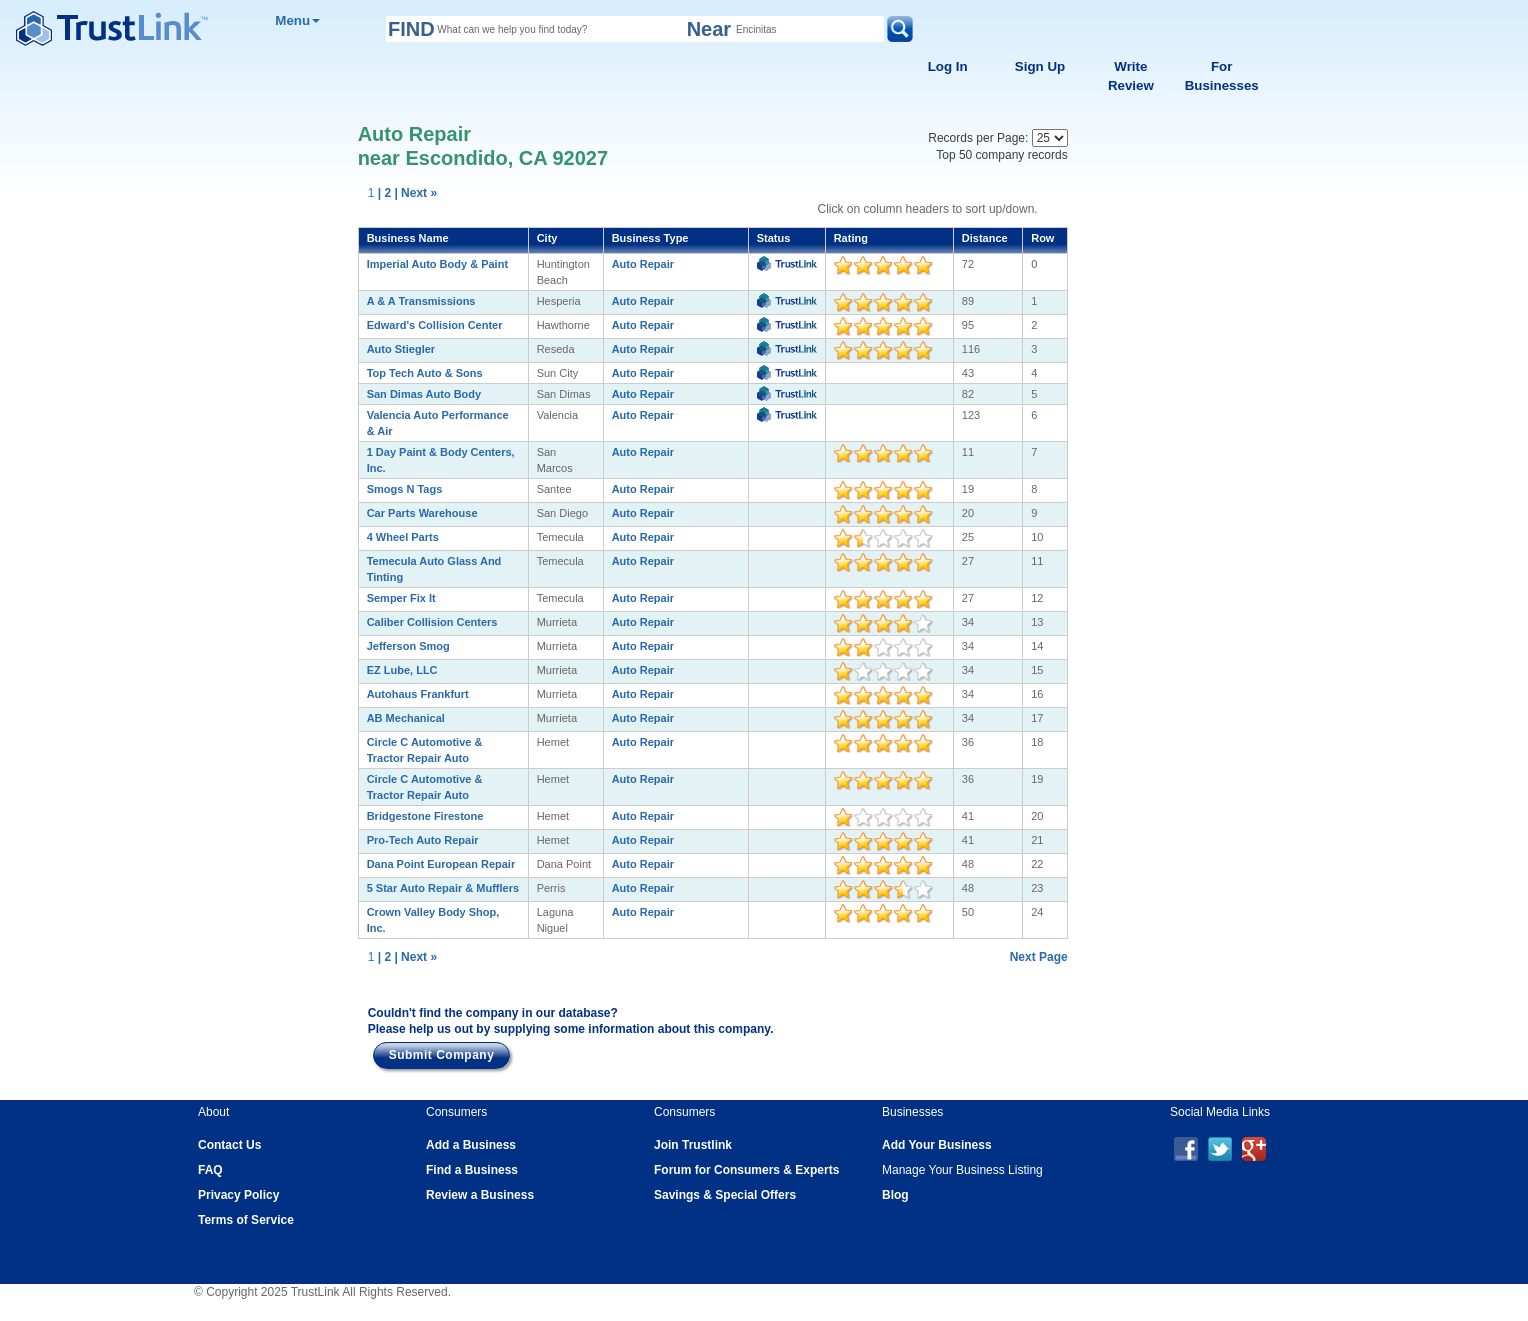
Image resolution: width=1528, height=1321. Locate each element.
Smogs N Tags (405, 489)
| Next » (415, 193)
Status (774, 238)
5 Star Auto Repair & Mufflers (443, 888)
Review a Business (480, 1195)
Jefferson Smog (408, 646)
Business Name (408, 238)
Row (1042, 238)
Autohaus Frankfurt (418, 694)
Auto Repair (643, 264)
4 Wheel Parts (403, 537)
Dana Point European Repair (441, 864)
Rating (851, 238)
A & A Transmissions (421, 301)
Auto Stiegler (401, 349)
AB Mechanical (406, 718)
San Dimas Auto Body (424, 394)
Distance (985, 238)
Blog (895, 1195)
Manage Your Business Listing (962, 1170)
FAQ (210, 1170)
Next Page (1039, 957)
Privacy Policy (238, 1195)
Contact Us (229, 1145)
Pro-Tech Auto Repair (423, 840)
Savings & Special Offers (725, 1195)
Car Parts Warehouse (422, 513)
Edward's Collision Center (435, 325)
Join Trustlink (693, 1145)
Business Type (650, 238)
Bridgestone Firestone (425, 816)
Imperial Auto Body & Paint (437, 264)
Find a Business (472, 1170)
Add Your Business (937, 1145)
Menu (297, 20)
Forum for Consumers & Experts (746, 1170)
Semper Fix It (401, 598)
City (547, 238)
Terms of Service (246, 1220)
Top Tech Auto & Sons (425, 373)
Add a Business (471, 1145)
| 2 (384, 193)
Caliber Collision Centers (432, 622)
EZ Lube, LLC (402, 670)
